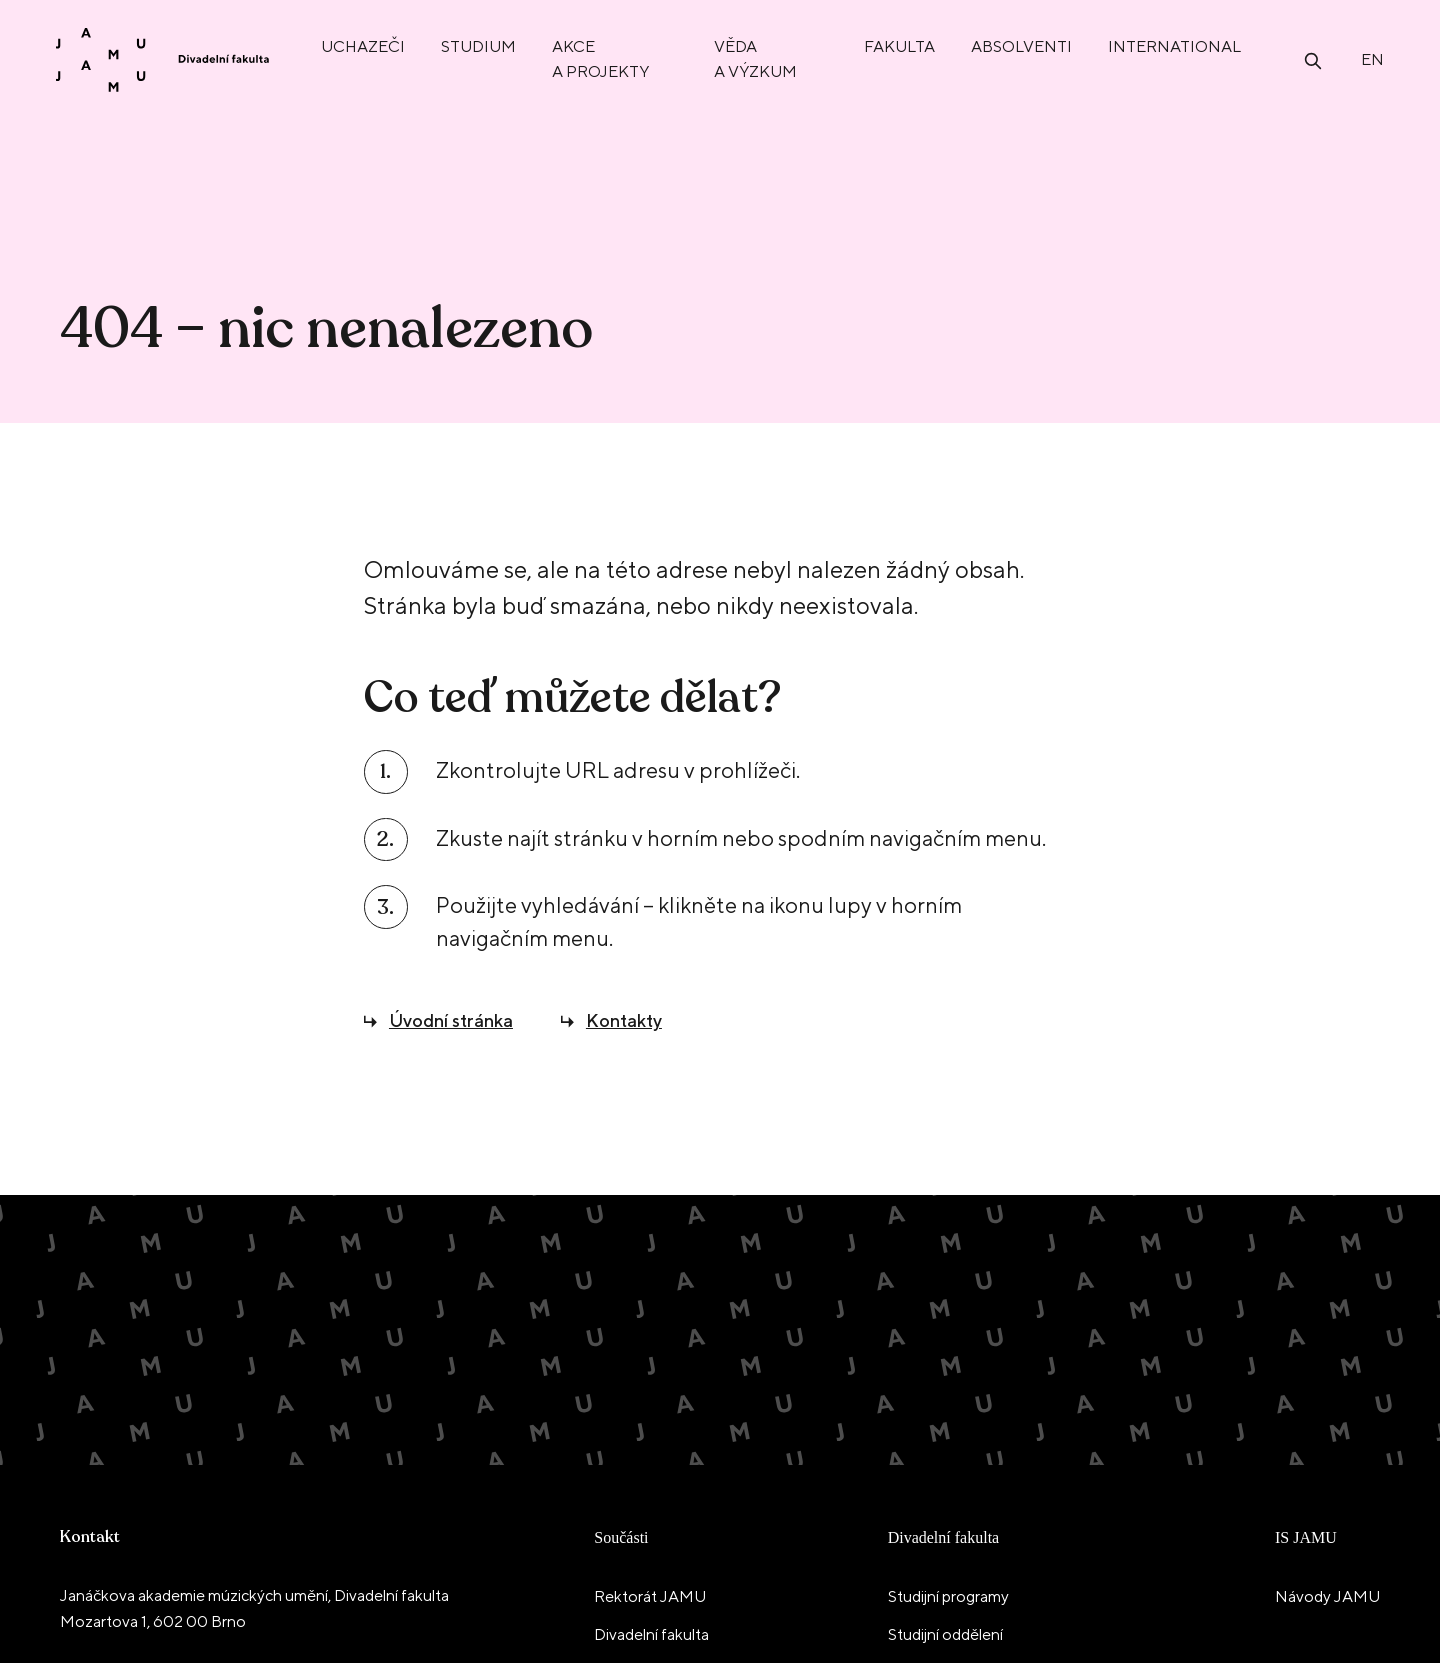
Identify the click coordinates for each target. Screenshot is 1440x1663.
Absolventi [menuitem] (1021, 46)
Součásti (621, 1537)
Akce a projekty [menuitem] (600, 59)
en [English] (1372, 59)
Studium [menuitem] (478, 46)
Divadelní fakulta (944, 1537)
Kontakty (624, 1020)
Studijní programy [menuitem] (948, 1596)
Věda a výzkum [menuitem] (755, 59)
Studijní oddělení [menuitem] (945, 1634)
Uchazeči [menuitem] (363, 46)
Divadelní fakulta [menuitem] (651, 1634)
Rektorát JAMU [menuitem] (650, 1596)
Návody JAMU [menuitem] (1327, 1596)
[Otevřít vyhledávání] (1313, 59)
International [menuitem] (1174, 46)
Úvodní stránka (451, 1020)
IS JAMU (1306, 1537)
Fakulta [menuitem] (899, 46)
